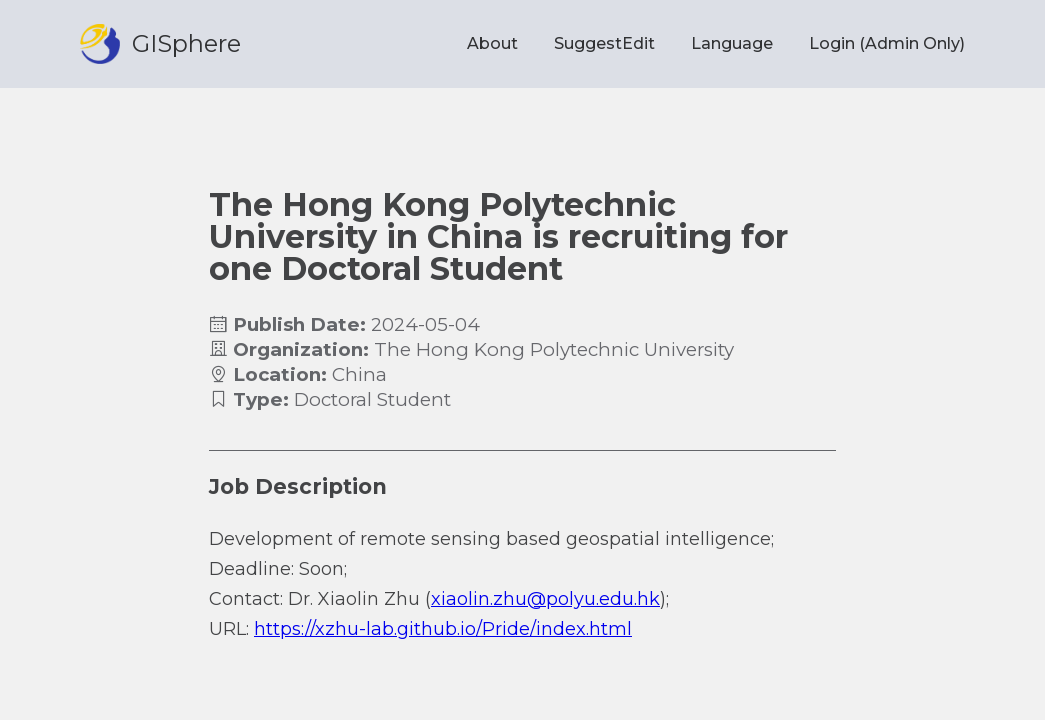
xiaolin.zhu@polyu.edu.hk (545, 599)
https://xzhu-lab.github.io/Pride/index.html (443, 629)
